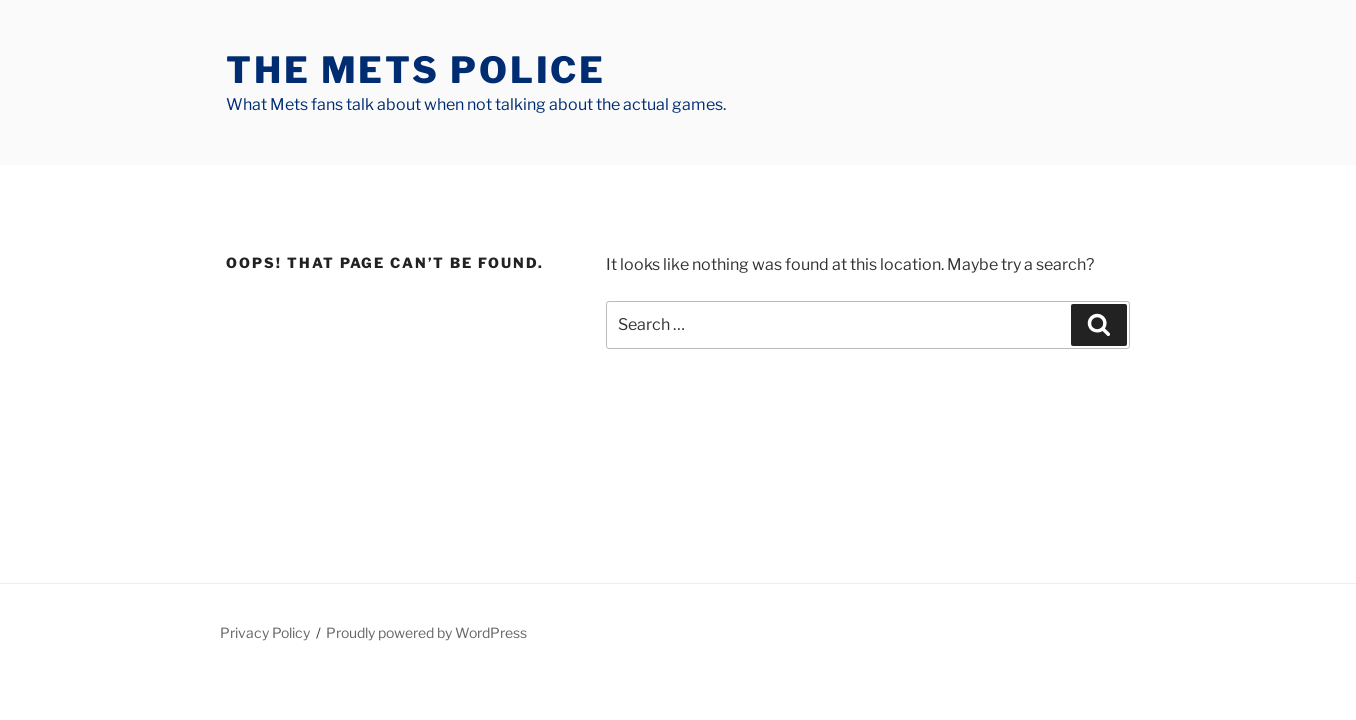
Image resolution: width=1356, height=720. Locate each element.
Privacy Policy (265, 632)
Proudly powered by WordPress (426, 632)
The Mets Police (416, 70)
